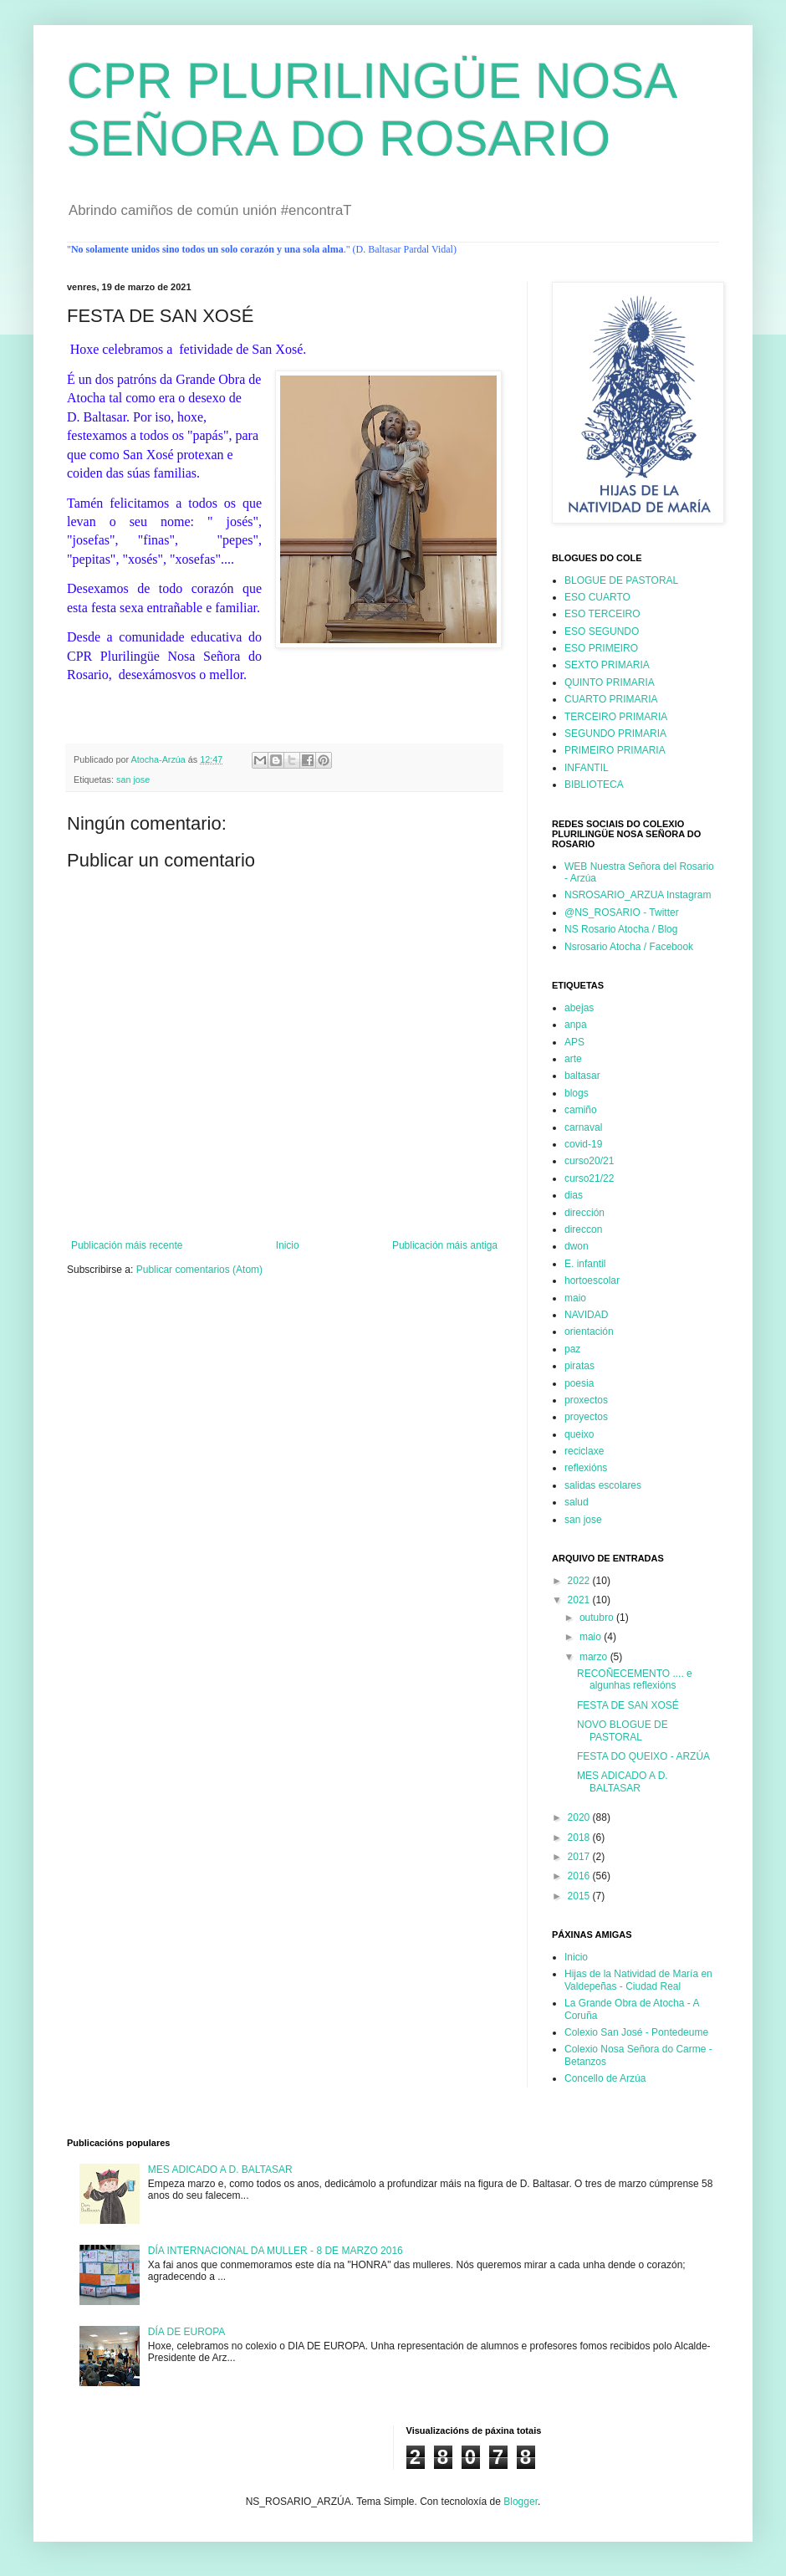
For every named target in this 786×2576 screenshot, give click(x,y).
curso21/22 (589, 1178)
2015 (580, 1896)
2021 (580, 1600)
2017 (580, 1857)
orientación (589, 1331)
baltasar (582, 1075)
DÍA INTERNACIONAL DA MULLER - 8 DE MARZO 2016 (275, 2251)
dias (573, 1195)
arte (573, 1059)
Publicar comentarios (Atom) (199, 1269)
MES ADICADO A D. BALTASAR (622, 1781)
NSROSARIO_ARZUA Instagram (637, 895)
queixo (579, 1434)
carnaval (583, 1127)
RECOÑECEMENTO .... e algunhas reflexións (634, 1679)
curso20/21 (589, 1161)
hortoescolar (592, 1280)
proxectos (586, 1400)
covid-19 (583, 1144)
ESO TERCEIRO (602, 614)
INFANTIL (586, 768)
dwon (576, 1246)
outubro (597, 1617)
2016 (580, 1876)
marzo (594, 1657)
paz (572, 1349)
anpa (575, 1024)
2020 (580, 1817)
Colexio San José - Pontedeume (636, 2032)
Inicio (287, 1245)
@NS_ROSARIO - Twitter (621, 912)
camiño (580, 1110)
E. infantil (584, 1264)
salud (576, 1502)
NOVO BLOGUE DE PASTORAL (622, 1730)
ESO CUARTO (597, 597)
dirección (584, 1213)
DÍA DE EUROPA (186, 2332)
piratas (579, 1366)
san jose (133, 779)
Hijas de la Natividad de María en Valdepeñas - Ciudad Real (638, 1979)
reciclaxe (584, 1451)
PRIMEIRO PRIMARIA (615, 750)
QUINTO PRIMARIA (609, 682)
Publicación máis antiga (445, 1245)
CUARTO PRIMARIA (611, 699)
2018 (580, 1837)
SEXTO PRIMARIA (607, 665)
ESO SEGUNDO (601, 631)
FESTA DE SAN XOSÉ (628, 1705)
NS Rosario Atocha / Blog (620, 929)
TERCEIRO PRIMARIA (615, 717)
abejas (579, 1008)
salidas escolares (602, 1485)
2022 (580, 1581)
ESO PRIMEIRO (601, 648)
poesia (579, 1383)
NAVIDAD (586, 1315)
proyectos (586, 1417)
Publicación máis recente (126, 1245)
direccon (583, 1229)
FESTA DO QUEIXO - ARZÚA (643, 1756)
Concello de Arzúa (605, 2078)
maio (575, 1298)
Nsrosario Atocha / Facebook (628, 947)
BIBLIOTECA (594, 784)
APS (574, 1042)
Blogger (520, 2501)
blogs (576, 1093)
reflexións (585, 1468)
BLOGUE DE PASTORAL (621, 580)
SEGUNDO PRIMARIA (615, 733)
